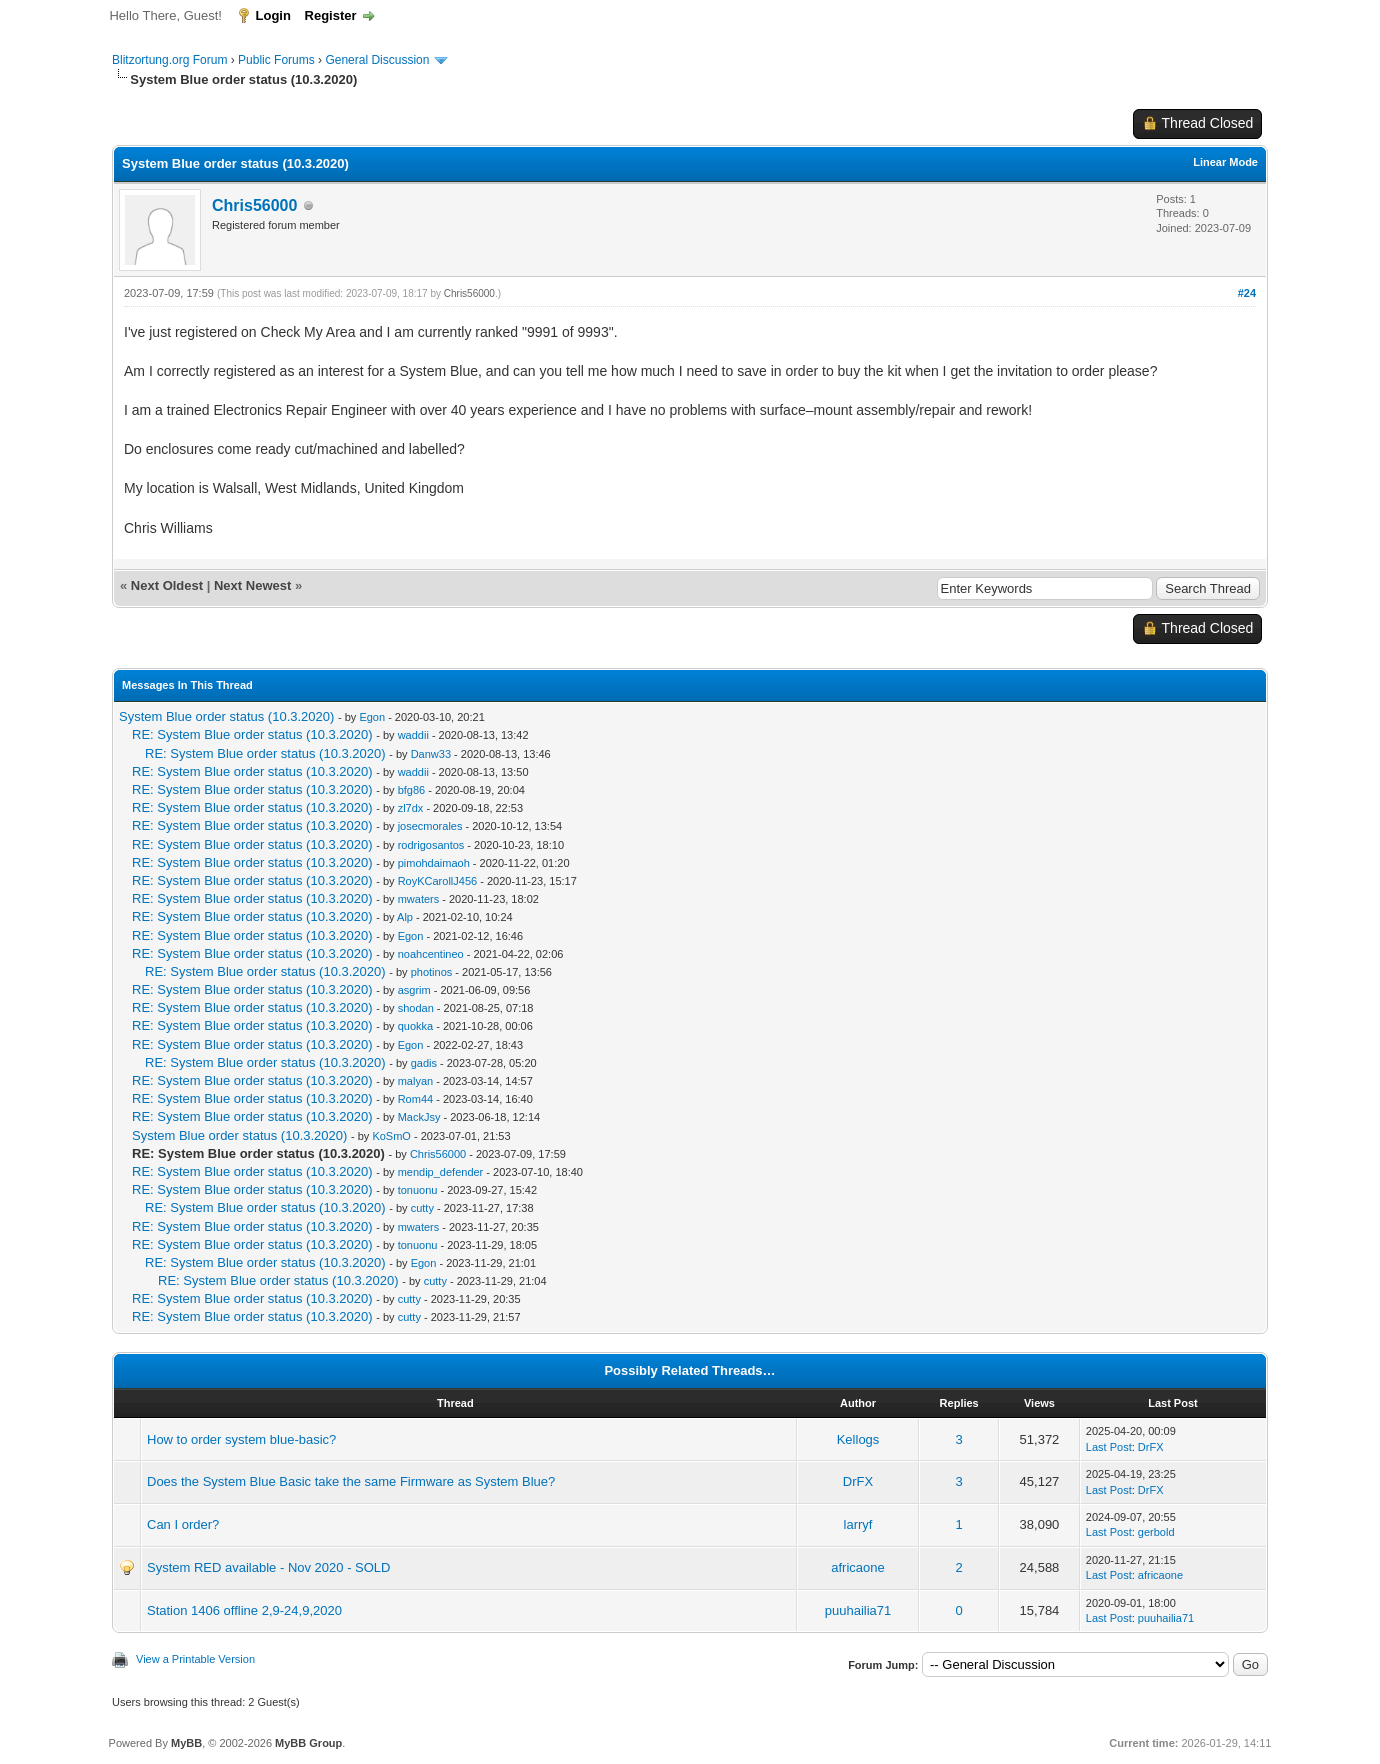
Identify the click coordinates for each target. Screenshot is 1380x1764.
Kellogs (858, 1439)
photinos (432, 972)
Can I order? (183, 1524)
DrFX (1151, 1447)
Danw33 (431, 754)
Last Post (1109, 1447)
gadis (424, 1063)
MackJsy (419, 1117)
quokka (415, 1026)
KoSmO (391, 1136)
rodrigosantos (431, 845)
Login (273, 15)
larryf (858, 1524)
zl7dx (411, 808)
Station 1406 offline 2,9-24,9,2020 (244, 1610)
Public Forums (276, 60)
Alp (405, 917)
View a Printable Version (195, 1659)
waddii (413, 735)
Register (331, 15)
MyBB (186, 1743)
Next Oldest (167, 585)
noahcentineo (431, 954)
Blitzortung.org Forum (169, 60)
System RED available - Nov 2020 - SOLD (268, 1567)
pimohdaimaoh (434, 863)
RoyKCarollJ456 (437, 881)
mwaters (419, 899)
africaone (857, 1567)
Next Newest (252, 585)
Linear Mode (1225, 162)
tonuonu (418, 1190)
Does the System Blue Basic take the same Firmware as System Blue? (351, 1481)
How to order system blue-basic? (241, 1439)
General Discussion (377, 60)
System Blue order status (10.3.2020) (226, 716)
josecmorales (430, 826)
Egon (372, 717)
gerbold (1156, 1532)
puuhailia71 (858, 1610)
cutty (422, 1208)
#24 (1247, 293)
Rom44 (415, 1099)
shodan (416, 1008)
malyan (415, 1081)
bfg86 (412, 790)
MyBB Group (308, 1743)
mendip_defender (441, 1172)
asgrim (414, 990)
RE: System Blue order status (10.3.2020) (252, 734)
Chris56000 (254, 205)
